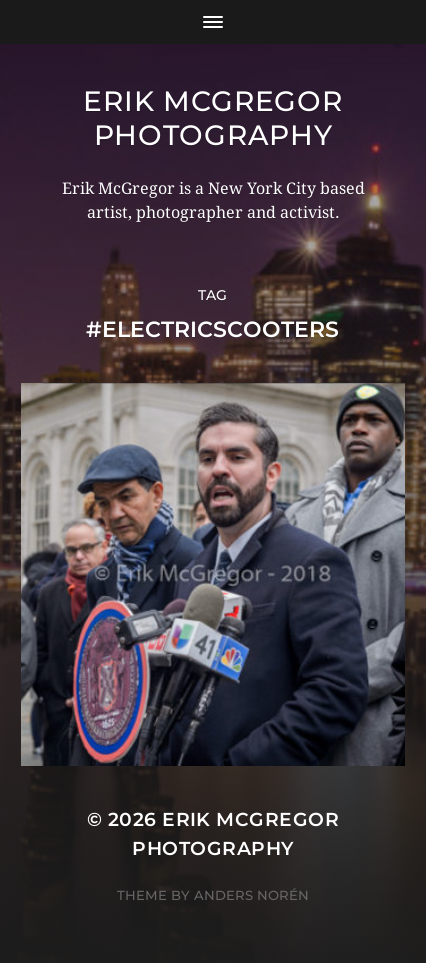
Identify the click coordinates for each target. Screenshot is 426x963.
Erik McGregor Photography (212, 118)
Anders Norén (251, 895)
